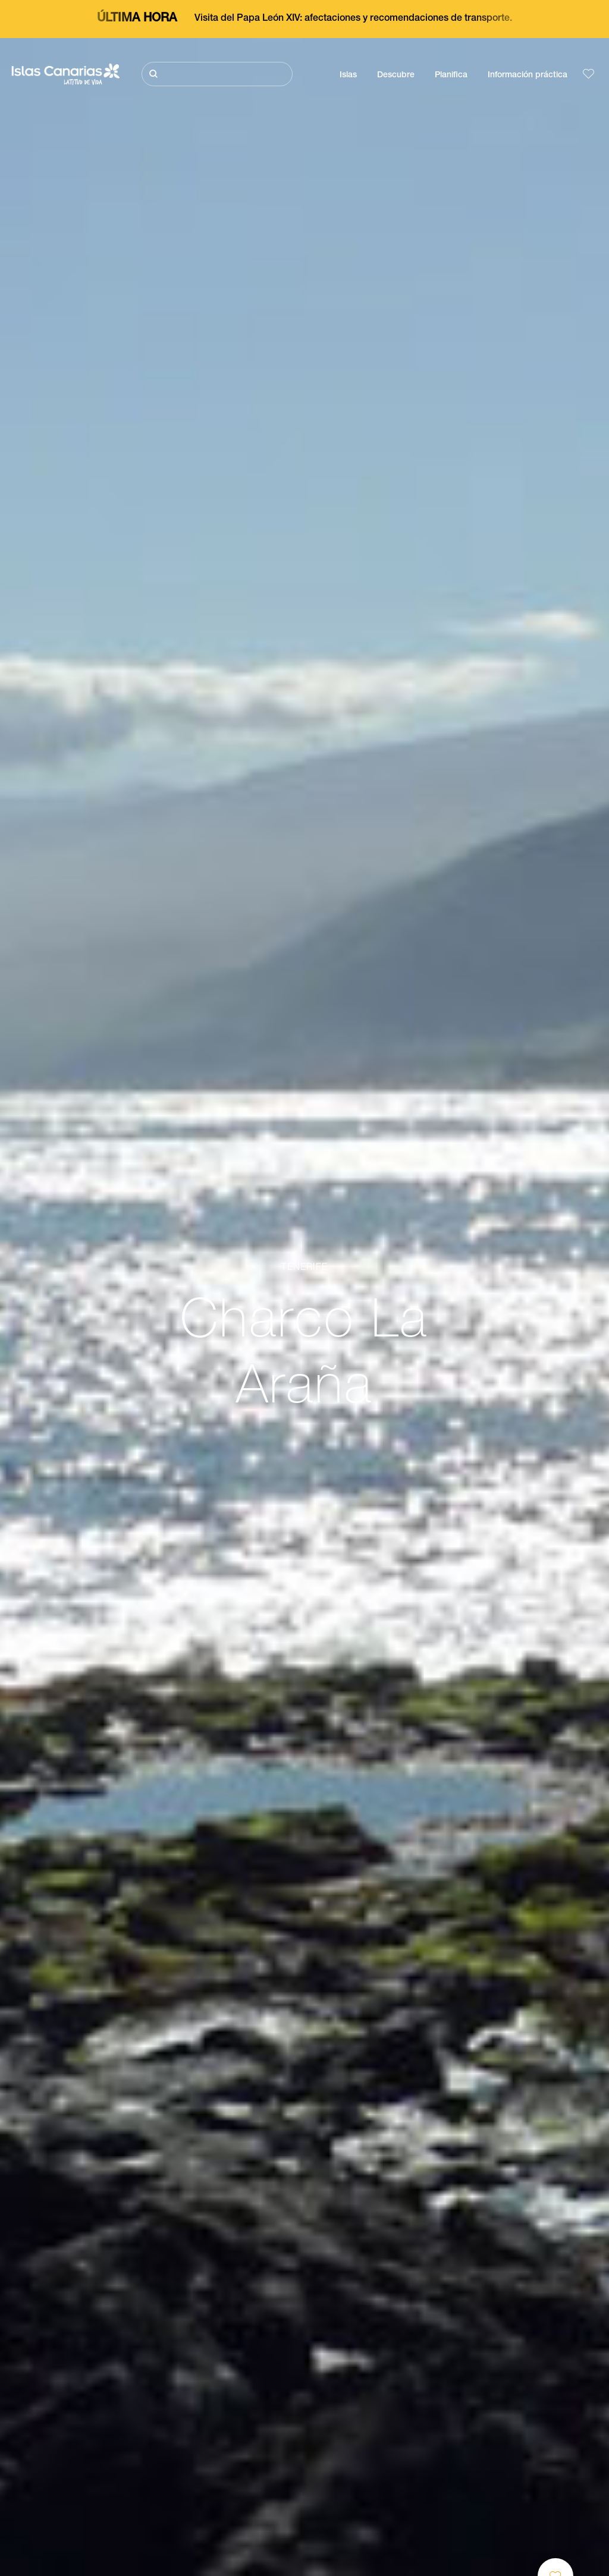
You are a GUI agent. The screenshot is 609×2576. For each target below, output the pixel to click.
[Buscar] (217, 74)
